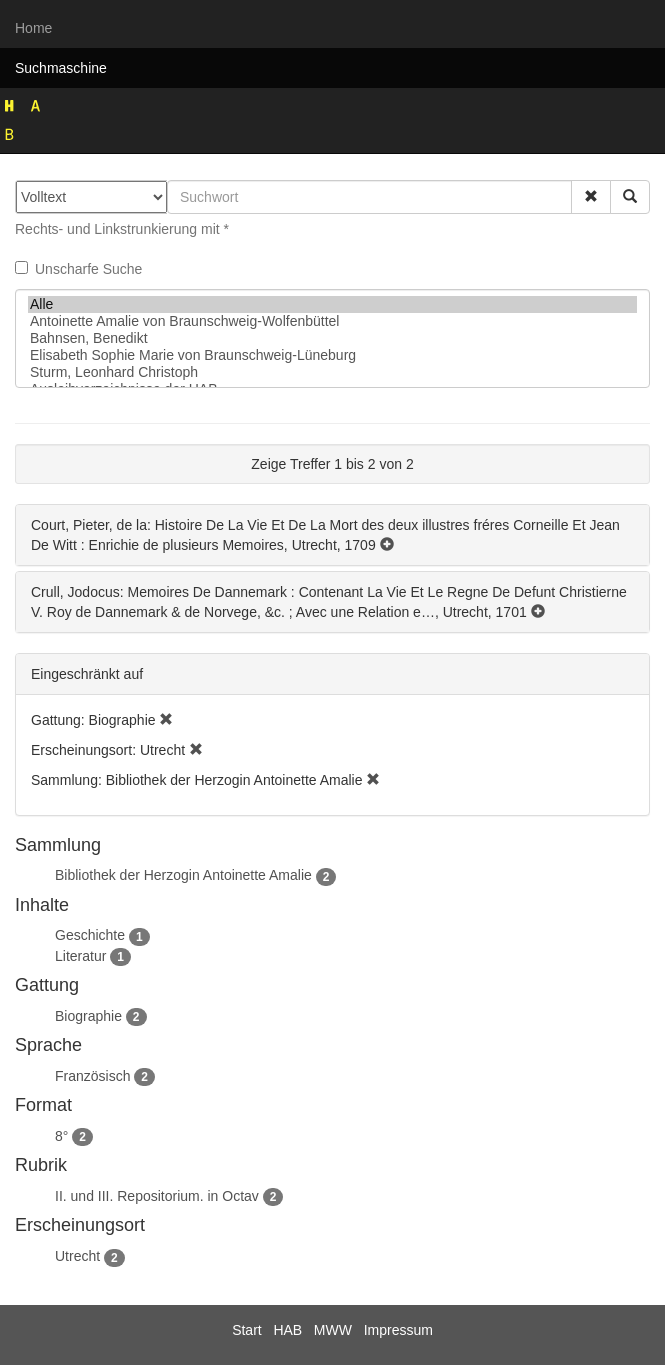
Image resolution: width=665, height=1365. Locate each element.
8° (61, 1136)
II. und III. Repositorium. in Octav (157, 1196)
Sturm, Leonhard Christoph (332, 372)
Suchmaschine (61, 68)
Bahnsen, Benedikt (332, 338)
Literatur (80, 956)
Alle (332, 304)
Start (247, 1330)
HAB (287, 1330)
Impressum (398, 1330)
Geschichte (90, 935)
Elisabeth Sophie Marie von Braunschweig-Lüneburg (332, 355)
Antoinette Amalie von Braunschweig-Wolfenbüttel (332, 321)
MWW (333, 1330)
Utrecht (77, 1256)
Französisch (92, 1076)
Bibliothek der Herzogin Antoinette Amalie (183, 875)
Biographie (88, 1016)
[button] (591, 197)
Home (33, 28)
